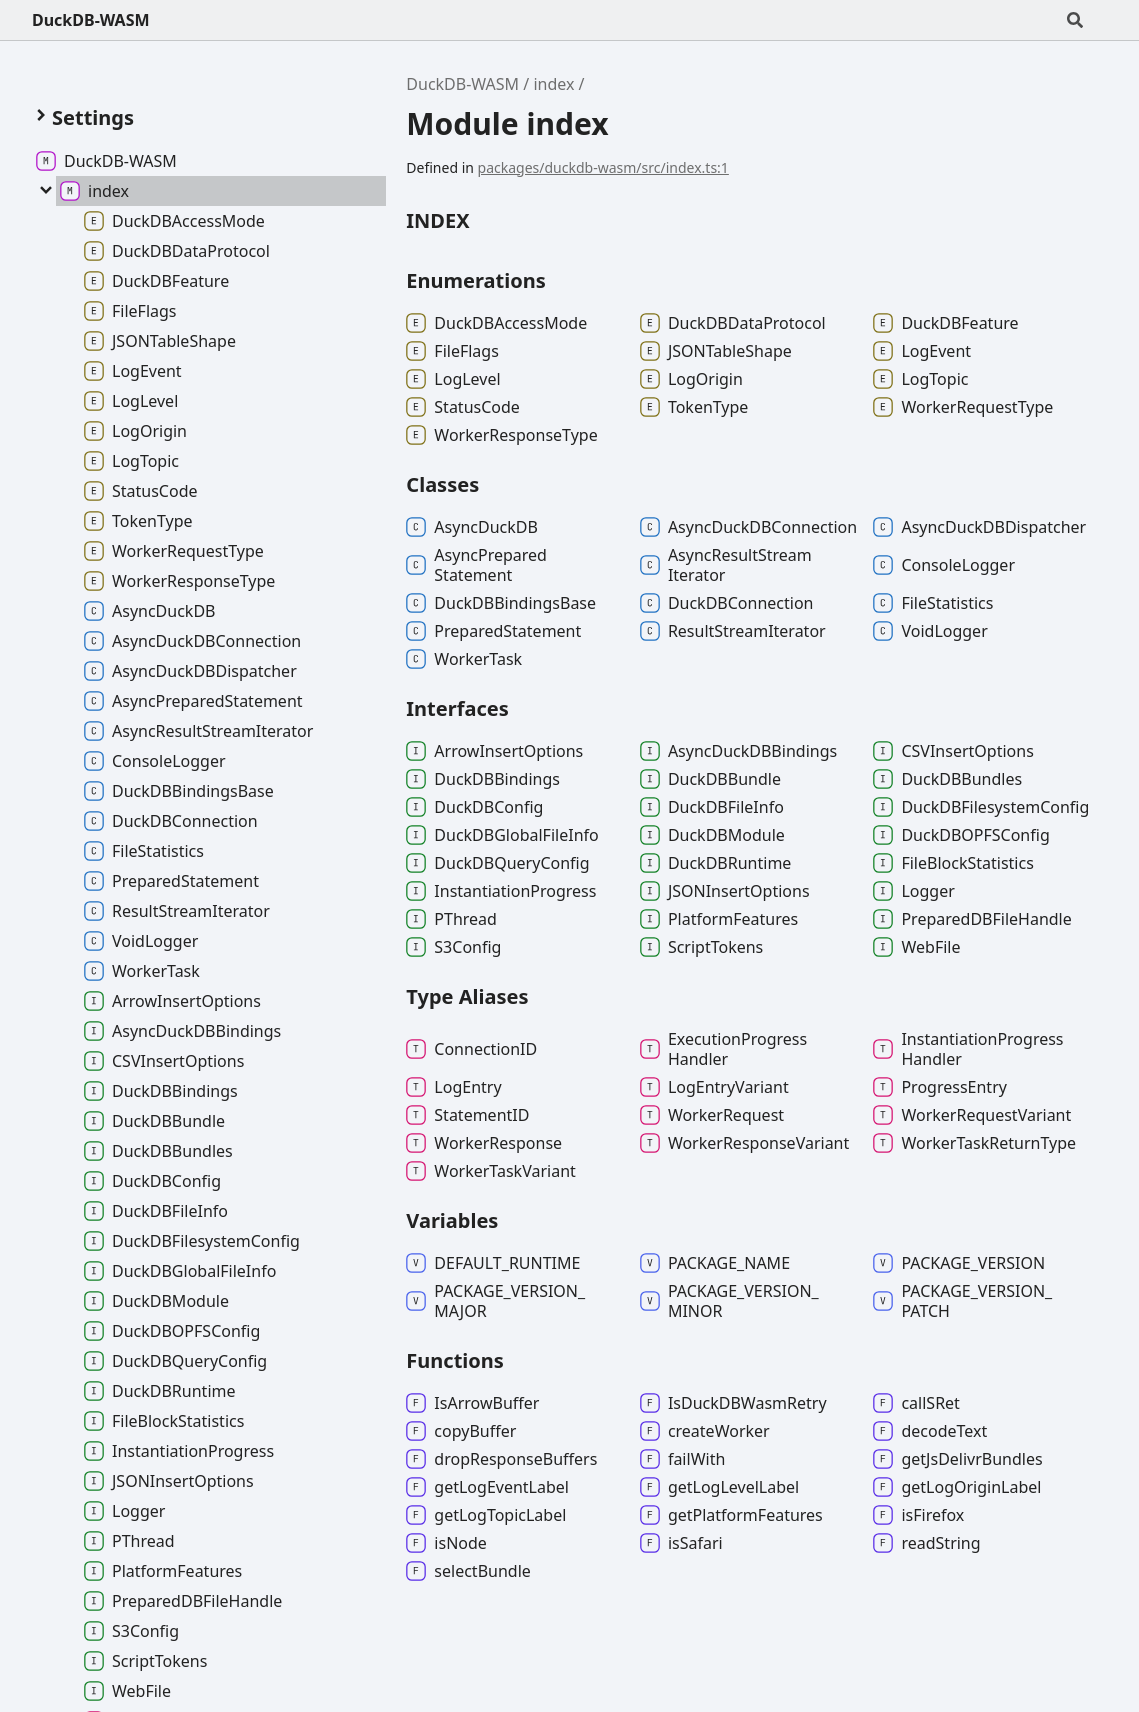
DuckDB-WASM (91, 20)
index (553, 84)
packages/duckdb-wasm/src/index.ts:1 (603, 167)
